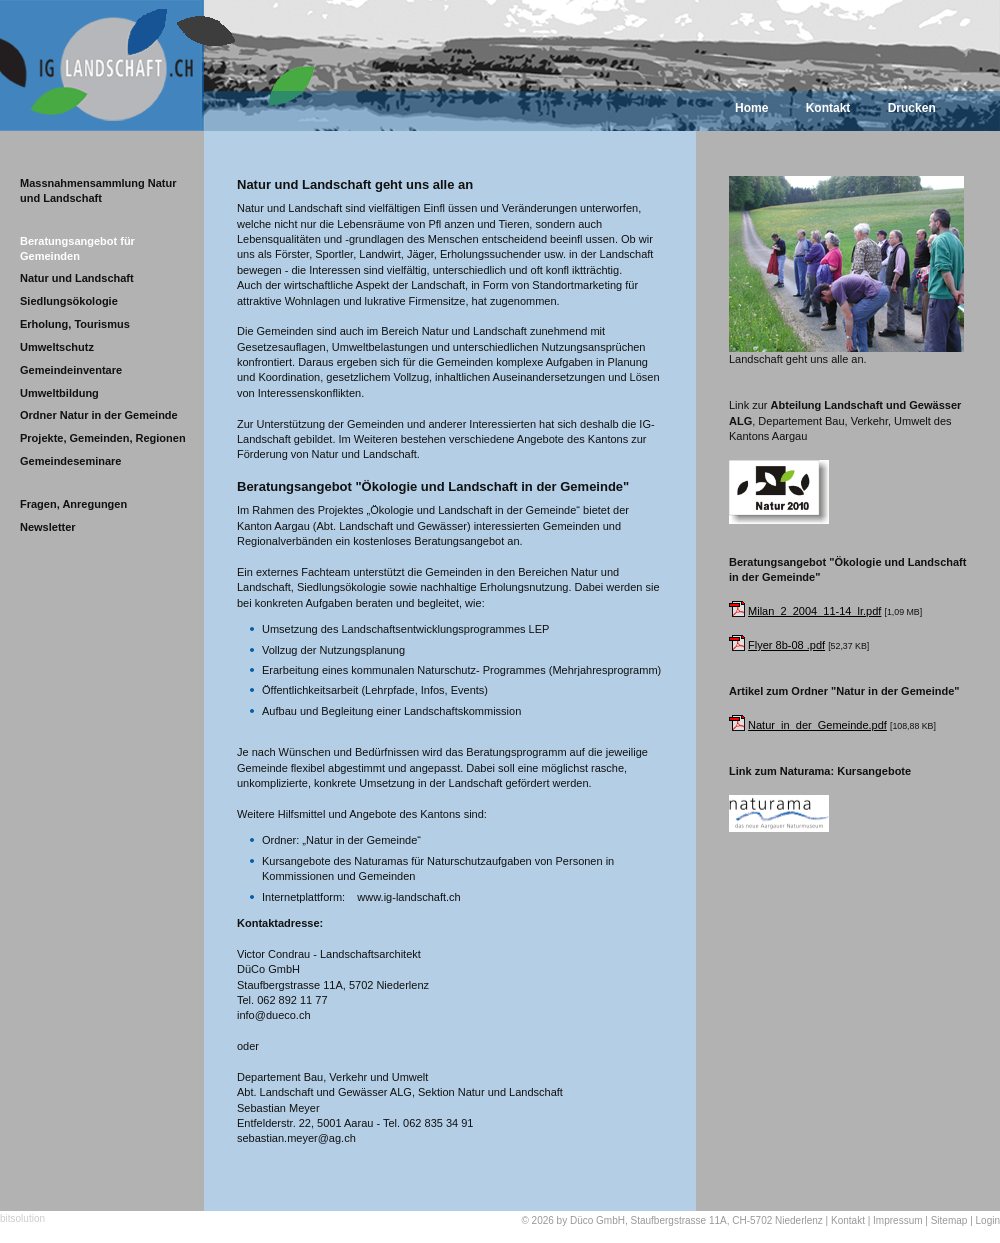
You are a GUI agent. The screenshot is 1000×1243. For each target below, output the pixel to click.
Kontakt (828, 108)
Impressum (897, 1220)
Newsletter (48, 527)
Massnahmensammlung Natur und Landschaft (98, 190)
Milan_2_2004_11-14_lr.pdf (814, 611)
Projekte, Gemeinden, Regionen (103, 438)
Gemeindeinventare (71, 370)
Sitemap (949, 1220)
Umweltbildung (59, 393)
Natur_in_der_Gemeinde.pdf (817, 725)
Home (751, 108)
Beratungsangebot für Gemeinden (77, 248)
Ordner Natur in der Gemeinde (99, 415)
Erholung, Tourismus (75, 324)
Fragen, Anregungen (73, 504)
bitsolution (22, 1218)
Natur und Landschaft (77, 278)
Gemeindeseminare (71, 461)
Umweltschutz (57, 347)
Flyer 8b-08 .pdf (786, 645)
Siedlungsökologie (69, 301)
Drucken (912, 108)
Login (988, 1220)
